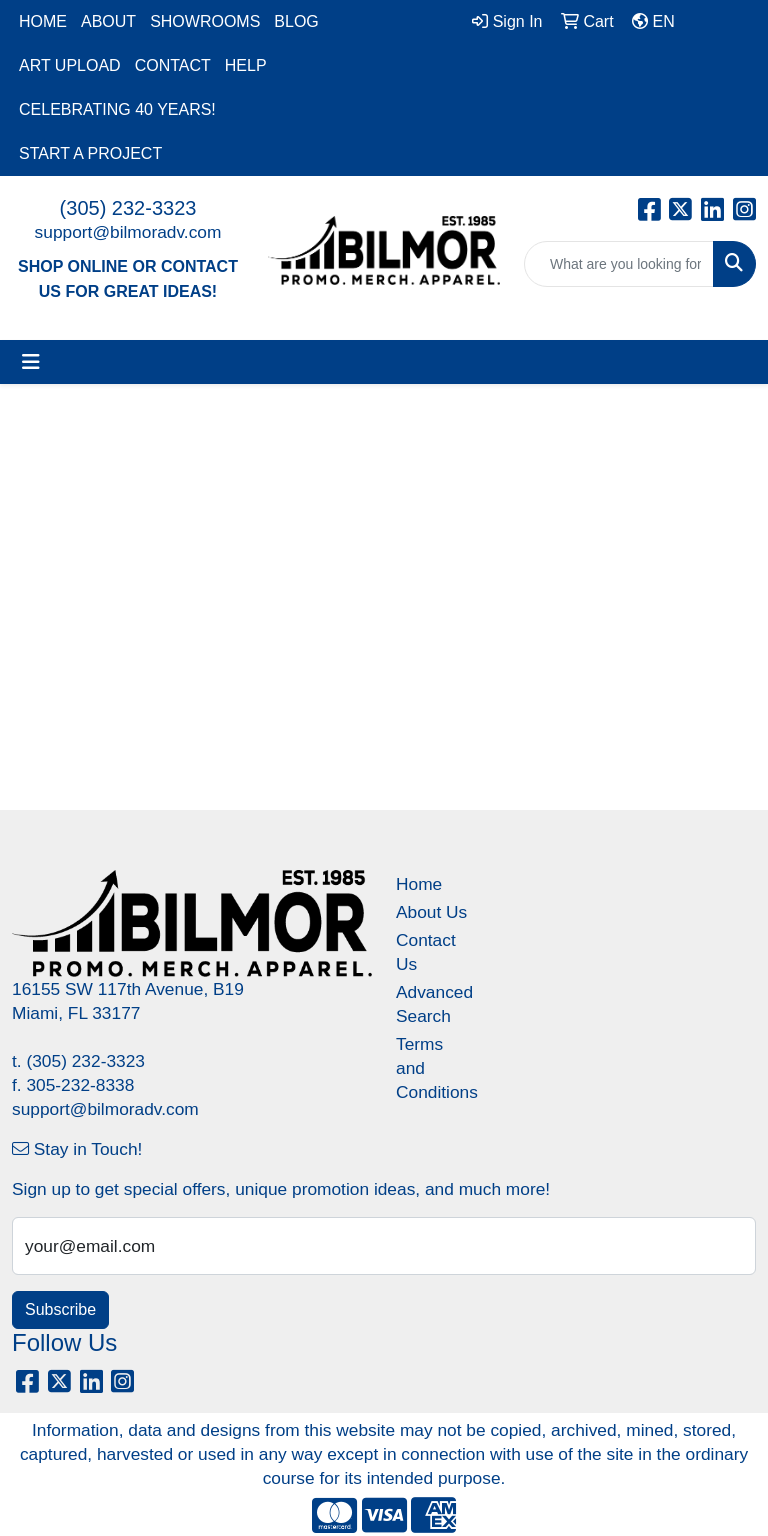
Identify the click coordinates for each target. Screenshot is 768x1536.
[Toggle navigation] (31, 362)
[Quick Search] (619, 264)
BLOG (296, 21)
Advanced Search (432, 1004)
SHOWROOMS (205, 21)
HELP (246, 65)
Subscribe (60, 1309)
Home (419, 884)
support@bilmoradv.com (128, 232)
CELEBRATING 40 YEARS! (117, 109)
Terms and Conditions (432, 1068)
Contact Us (426, 952)
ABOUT (108, 21)
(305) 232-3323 (128, 208)
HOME (43, 21)
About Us (431, 912)
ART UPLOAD (70, 65)
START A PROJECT (90, 153)
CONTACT (173, 65)
